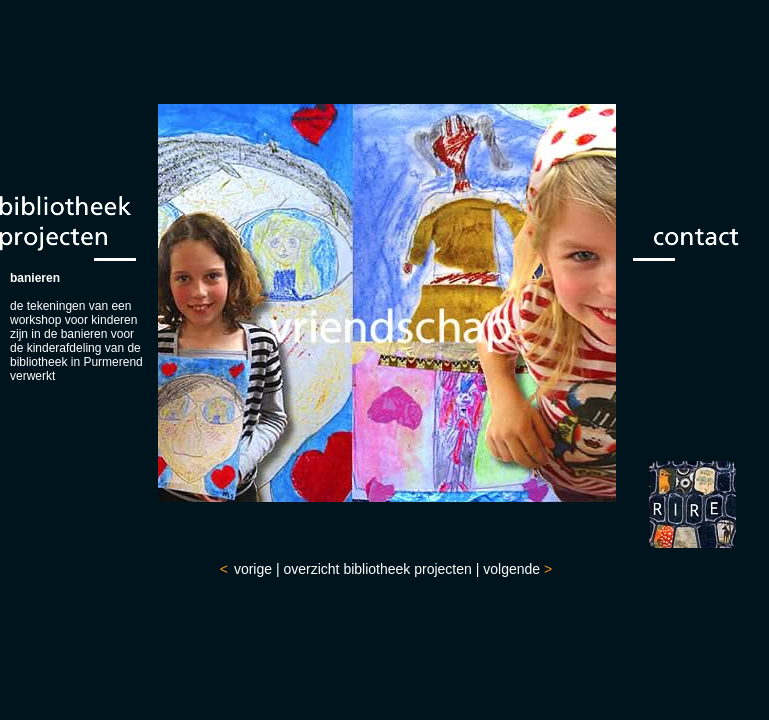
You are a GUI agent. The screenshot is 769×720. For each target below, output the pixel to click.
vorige (253, 569)
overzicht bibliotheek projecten (377, 569)
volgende (511, 569)
